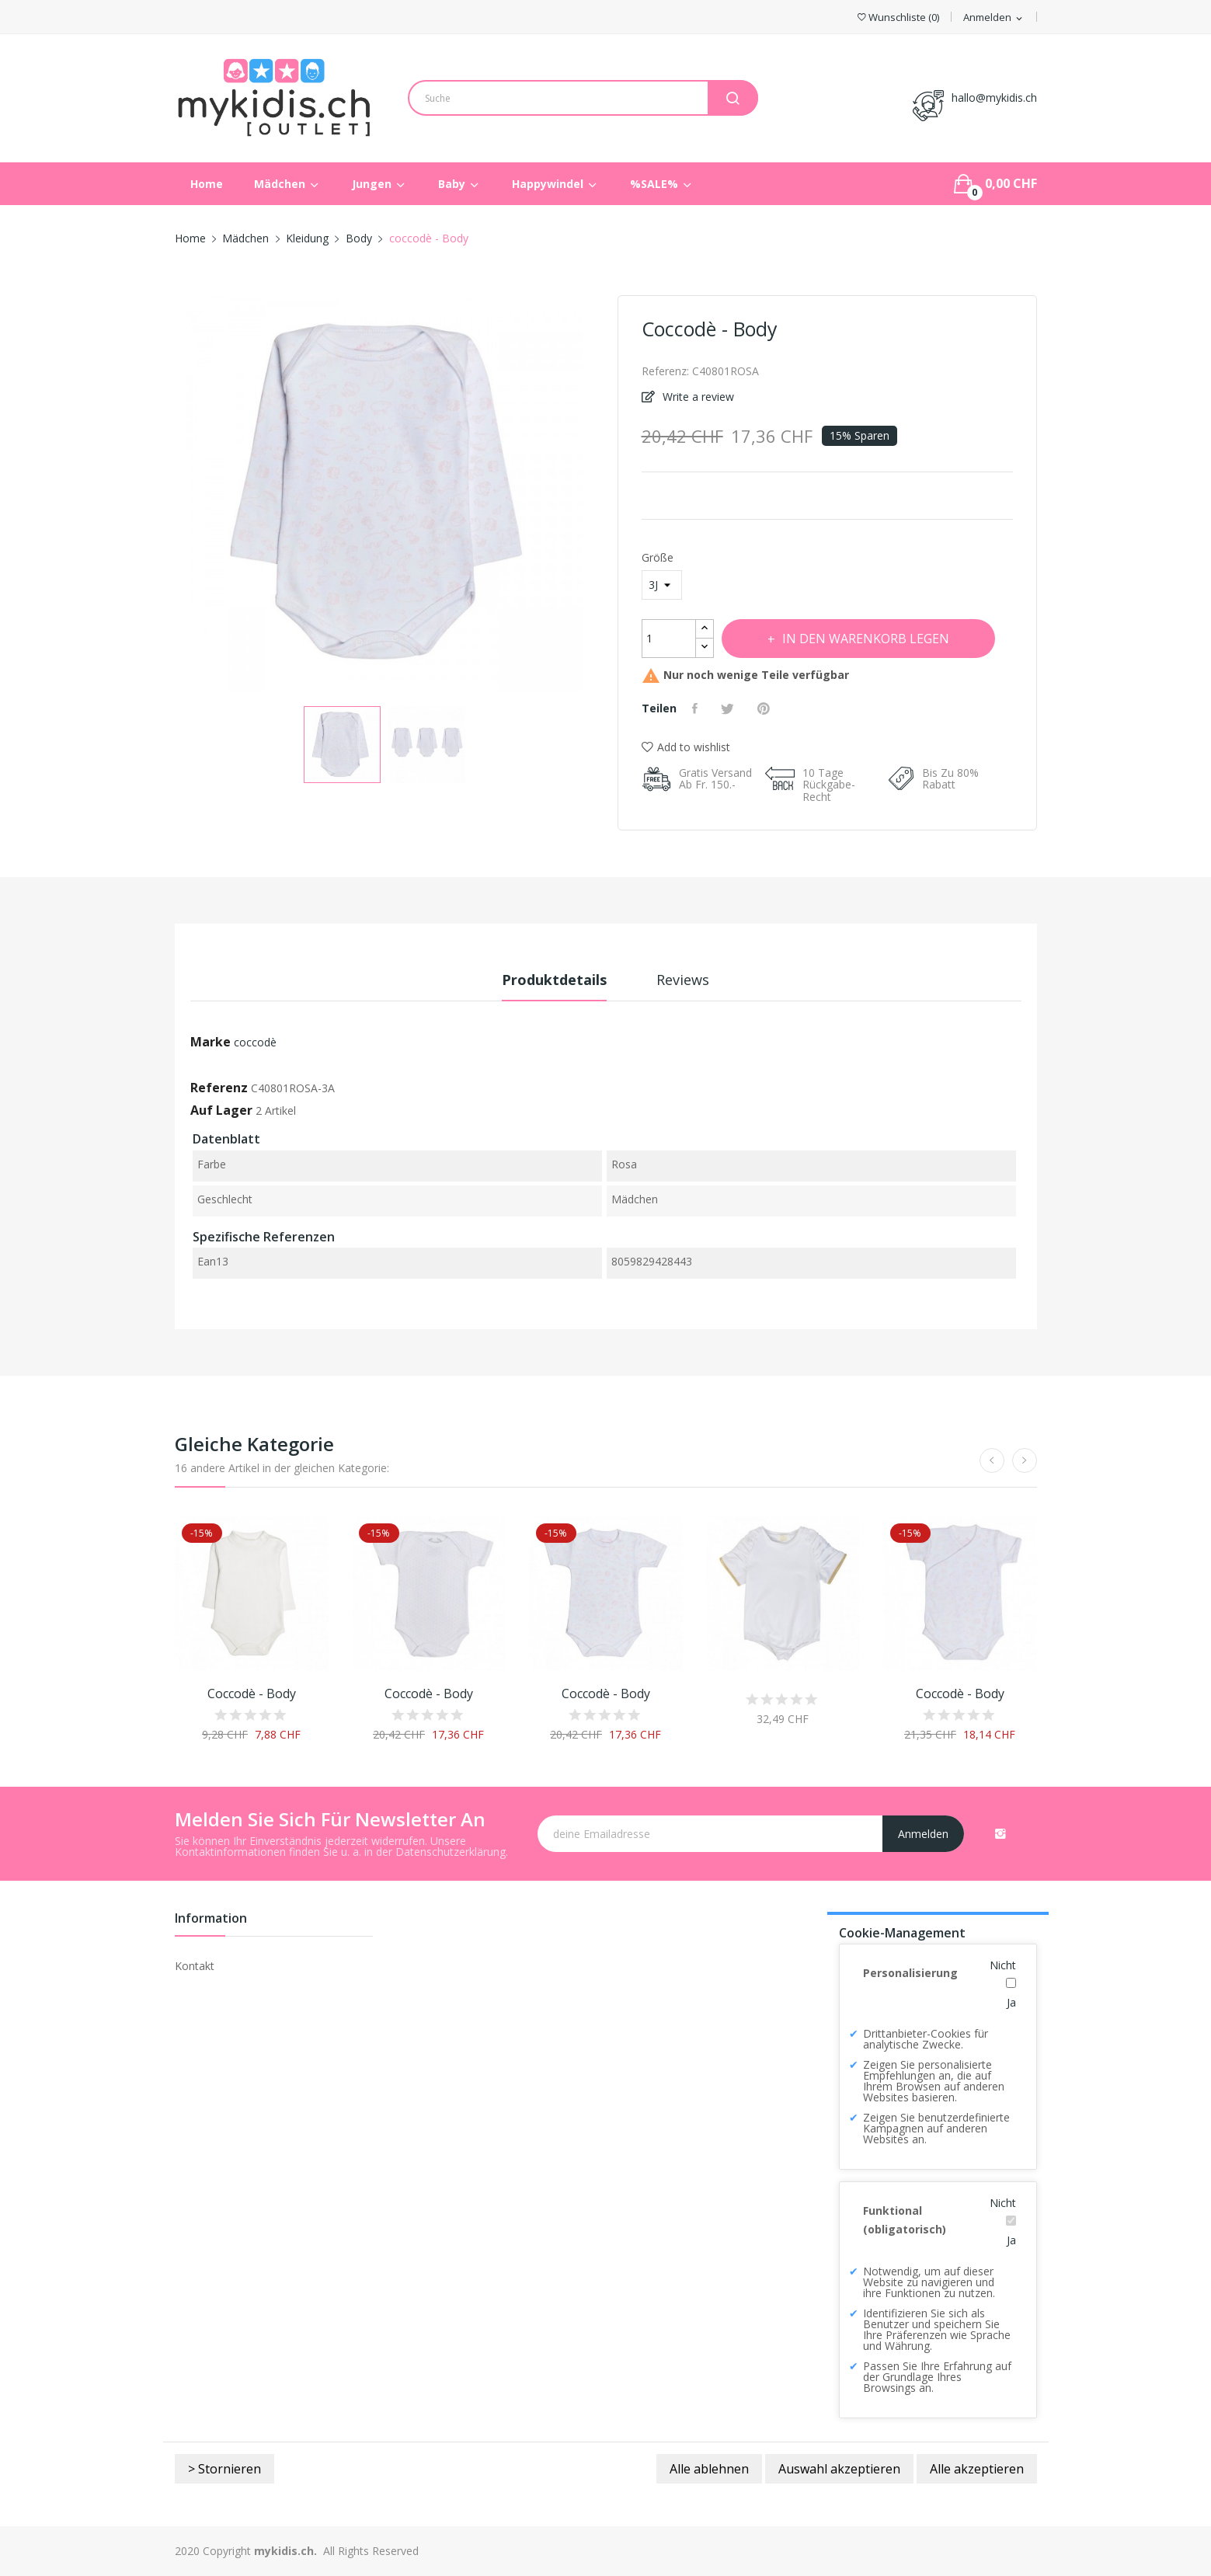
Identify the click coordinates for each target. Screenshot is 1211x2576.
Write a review (696, 396)
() (898, 17)
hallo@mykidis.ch (994, 97)
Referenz (219, 1087)
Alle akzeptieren (977, 2468)
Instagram (1000, 1833)
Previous (175, 495)
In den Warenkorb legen (865, 638)
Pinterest (765, 708)
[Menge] (669, 638)
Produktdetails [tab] (554, 979)
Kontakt (194, 1965)
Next (594, 495)
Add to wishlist (686, 747)
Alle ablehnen (709, 2468)
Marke (210, 1041)
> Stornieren (224, 2468)
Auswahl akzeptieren (839, 2468)
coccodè (255, 1042)
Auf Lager (221, 1110)
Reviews (682, 979)
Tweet (729, 708)
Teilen (696, 708)
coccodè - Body (251, 1693)
